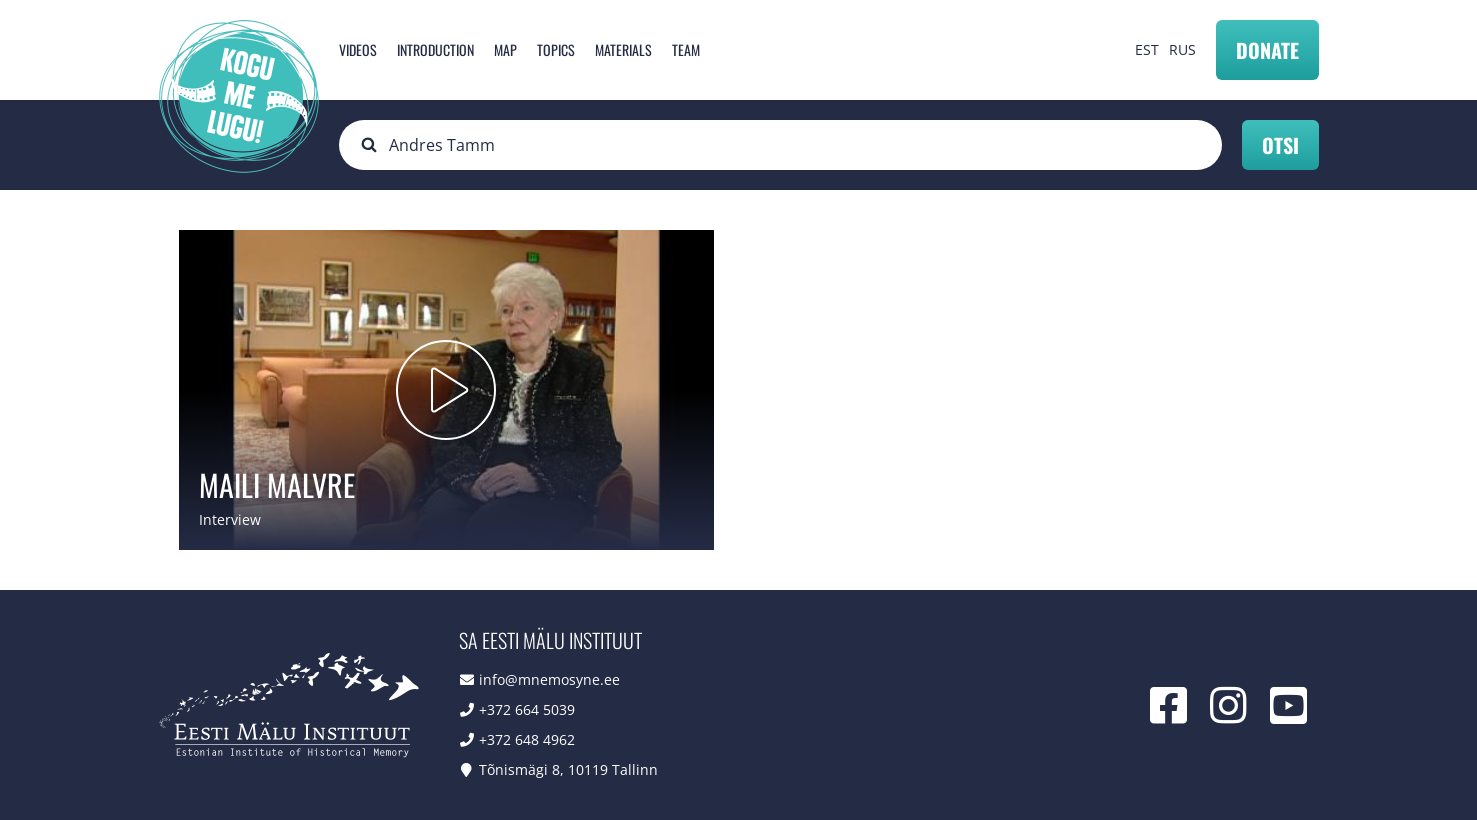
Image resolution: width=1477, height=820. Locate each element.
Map (505, 49)
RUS (1182, 49)
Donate (1267, 50)
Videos (358, 49)
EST (1147, 49)
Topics (556, 49)
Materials (623, 49)
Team (686, 49)
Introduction (435, 49)
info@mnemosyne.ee (549, 679)
